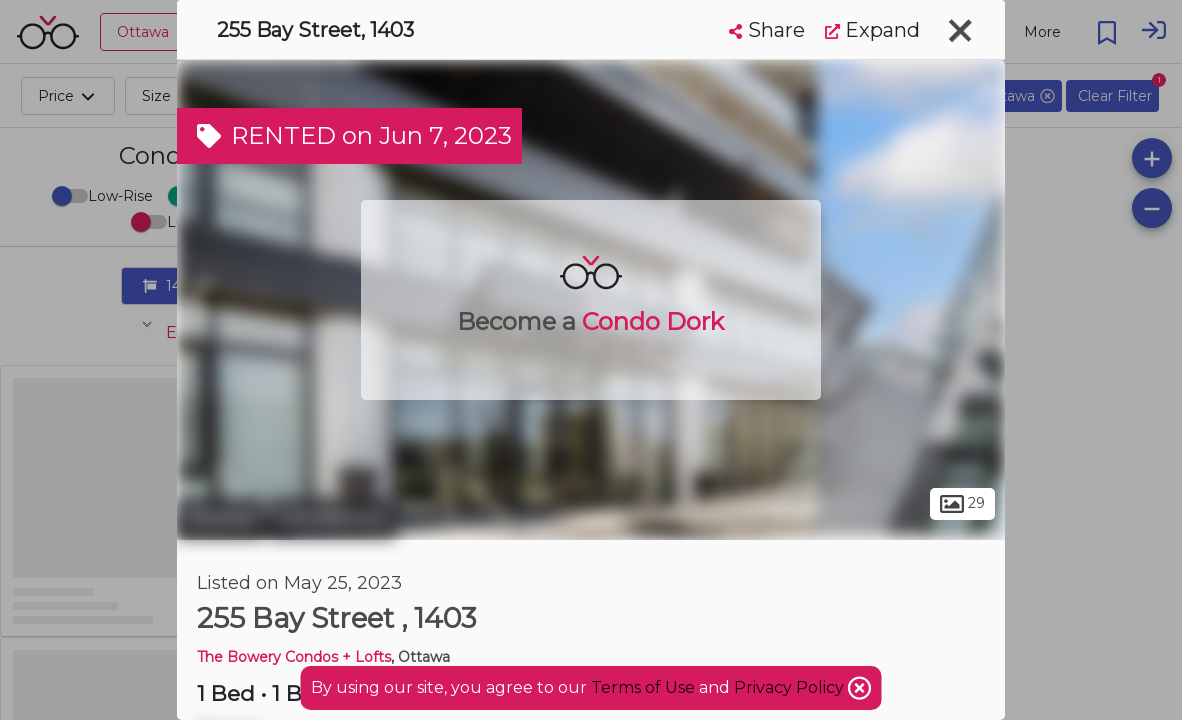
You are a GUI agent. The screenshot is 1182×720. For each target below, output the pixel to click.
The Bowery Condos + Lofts (294, 657)
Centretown (332, 518)
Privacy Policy (791, 687)
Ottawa (220, 518)
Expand (872, 30)
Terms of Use (643, 687)
